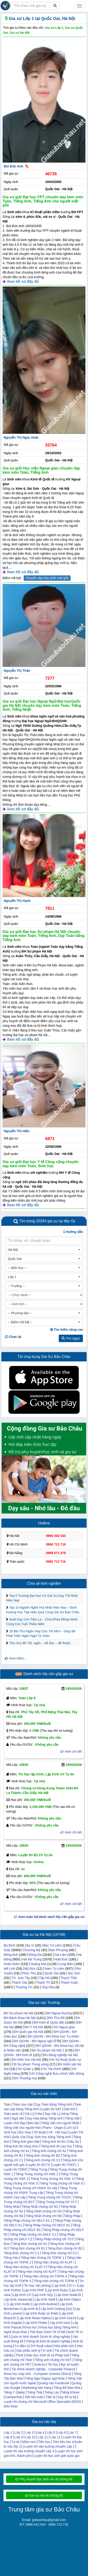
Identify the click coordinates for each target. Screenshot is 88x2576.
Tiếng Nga (32, 2378)
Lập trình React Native (34, 2318)
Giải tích (70, 2109)
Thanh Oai (19, 1982)
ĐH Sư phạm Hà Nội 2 (48, 2050)
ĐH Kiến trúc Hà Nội (26, 2059)
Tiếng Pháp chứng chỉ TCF (54, 2239)
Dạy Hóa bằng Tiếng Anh (44, 2118)
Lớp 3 (29, 2432)
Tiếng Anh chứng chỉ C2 (42, 2160)
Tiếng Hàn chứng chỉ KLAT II (25, 2267)
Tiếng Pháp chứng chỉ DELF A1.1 (28, 2220)
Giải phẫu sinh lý (28, 2350)
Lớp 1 (8, 2432)
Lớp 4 (40, 2432)
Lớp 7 (72, 2432)
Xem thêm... (17, 1658)
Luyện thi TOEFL (64, 2165)
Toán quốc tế (13, 2114)
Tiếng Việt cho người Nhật (60, 2123)
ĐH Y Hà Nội (33, 2027)
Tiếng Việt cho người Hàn (22, 2127)
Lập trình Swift (44, 2299)
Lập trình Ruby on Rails (41, 2313)
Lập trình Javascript (18, 2299)
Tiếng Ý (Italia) (14, 2392)
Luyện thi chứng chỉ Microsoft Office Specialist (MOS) (42, 2401)
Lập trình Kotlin (19, 2304)
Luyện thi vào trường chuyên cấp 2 (49, 2446)
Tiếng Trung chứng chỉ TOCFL (50, 2197)
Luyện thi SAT (51, 2109)
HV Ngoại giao (64, 2027)
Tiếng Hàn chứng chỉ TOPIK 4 (45, 2276)
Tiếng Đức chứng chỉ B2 (65, 2248)
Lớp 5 (51, 2432)
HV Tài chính (51, 2069)
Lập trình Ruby (57, 2290)
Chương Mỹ (31, 1950)
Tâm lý (50, 2397)
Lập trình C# (22, 2295)
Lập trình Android (45, 2304)
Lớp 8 (8, 2437)
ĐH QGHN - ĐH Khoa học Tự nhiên (53, 2036)
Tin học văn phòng (37, 2285)
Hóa (39, 2114)
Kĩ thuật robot (42, 2346)
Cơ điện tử (22, 2346)
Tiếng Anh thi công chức (21, 2146)
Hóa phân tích (64, 2346)
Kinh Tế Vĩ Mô (55, 2332)
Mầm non (29, 2442)
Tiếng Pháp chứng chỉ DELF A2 (47, 2225)
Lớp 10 (30, 2437)
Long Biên (66, 1964)
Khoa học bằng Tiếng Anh (58, 2327)
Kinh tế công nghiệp (56, 2336)
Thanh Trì (43, 1982)
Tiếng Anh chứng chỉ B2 (42, 2155)
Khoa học (30, 2327)
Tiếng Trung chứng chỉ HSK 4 (52, 2179)
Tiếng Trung (38, 2169)
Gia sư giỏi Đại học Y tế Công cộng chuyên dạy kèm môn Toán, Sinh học (41, 1164)
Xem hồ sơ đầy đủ (23, 282)
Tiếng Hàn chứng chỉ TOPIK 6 (55, 2281)
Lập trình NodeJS (68, 2295)
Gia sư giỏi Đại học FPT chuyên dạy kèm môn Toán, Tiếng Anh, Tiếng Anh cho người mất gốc (43, 201)
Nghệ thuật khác (15, 2332)
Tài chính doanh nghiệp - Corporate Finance (43, 2369)
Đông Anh (11, 1954)
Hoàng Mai (38, 1964)
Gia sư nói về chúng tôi (44, 2495)
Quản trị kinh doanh (24, 2336)
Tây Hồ (44, 1978)
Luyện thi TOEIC (16, 2169)
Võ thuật (40, 2132)
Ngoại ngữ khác (53, 2378)
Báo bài (33, 2123)
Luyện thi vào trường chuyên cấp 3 (29, 2451)
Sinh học (10, 2132)
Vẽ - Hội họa (57, 2132)
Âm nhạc (25, 2132)
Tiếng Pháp (72, 2216)
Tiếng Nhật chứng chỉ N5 (43, 2216)
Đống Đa (35, 1954)
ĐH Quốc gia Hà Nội (28, 2032)
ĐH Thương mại (25, 2078)
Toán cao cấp (23, 2104)
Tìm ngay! (71, 1338)
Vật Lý (29, 2114)
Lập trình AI (30, 2309)
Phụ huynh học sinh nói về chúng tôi (44, 2479)
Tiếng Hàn (11, 2258)
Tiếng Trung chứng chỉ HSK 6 (61, 2183)
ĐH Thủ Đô (56, 2018)
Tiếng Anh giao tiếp (26, 2141)
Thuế (19, 2355)
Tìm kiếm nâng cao (66, 1329)
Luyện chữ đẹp (15, 2123)
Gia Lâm (60, 1954)
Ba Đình (10, 1945)
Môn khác (11, 2406)
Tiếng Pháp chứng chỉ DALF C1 (33, 2234)
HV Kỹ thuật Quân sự (65, 2059)
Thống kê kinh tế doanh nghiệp (48, 2341)
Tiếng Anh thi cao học (56, 2146)
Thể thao (36, 2332)
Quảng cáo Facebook (53, 2383)
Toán (7, 2104)
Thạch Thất (68, 1978)
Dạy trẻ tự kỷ (67, 2397)
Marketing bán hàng (37, 2388)
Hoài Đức (61, 1959)
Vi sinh (47, 2350)
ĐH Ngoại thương (59, 2013)
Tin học (53, 2364)
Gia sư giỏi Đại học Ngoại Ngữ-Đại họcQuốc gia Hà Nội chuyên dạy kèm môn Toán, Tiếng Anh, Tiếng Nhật (42, 705)
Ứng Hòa (48, 1987)
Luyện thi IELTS (38, 2165)
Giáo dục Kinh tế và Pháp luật (47, 2355)
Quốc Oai (52, 1973)
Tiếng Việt (72, 2118)
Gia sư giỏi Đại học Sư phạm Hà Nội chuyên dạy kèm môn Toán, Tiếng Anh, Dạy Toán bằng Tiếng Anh (44, 936)
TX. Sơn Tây (21, 1978)
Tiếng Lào (52, 2392)
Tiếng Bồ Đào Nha (67, 2388)
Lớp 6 (61, 2432)
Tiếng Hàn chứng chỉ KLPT (37, 2271)
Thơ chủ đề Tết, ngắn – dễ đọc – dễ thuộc (40, 1643)
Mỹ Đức (30, 1968)
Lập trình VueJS (64, 2318)
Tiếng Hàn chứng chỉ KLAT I (54, 2262)
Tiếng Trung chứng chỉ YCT (57, 2202)
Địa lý (67, 2374)
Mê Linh (9, 1968)
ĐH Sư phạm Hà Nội (18, 2013)
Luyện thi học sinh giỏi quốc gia (56, 2456)
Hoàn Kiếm (12, 1964)
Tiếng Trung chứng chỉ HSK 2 (36, 2174)
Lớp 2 (18, 2432)
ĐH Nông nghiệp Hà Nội (60, 2055)
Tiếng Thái (34, 2392)
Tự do (15, 2442)
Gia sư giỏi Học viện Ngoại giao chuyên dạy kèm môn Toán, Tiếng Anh (41, 470)
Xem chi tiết (71, 1751)
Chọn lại (13, 1337)
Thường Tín (24, 1987)
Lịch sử (70, 2127)
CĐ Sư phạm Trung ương (30, 2064)
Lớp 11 (43, 2437)
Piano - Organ (53, 2127)
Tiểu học (44, 2442)
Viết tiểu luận (34, 2397)
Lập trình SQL (43, 2295)
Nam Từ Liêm (54, 1968)
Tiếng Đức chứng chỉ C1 (21, 2253)
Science (40, 2364)
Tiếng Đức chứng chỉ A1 (29, 2244)
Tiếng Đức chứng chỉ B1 (27, 2248)
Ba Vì (30, 1945)
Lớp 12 (55, 2437)
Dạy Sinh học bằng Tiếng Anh (49, 2137)
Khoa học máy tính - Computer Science (32, 2374)
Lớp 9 (18, 2437)
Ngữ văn (18, 2118)
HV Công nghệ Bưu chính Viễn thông (57, 2073)
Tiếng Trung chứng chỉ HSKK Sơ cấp (30, 2188)
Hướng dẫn (73, 1232)
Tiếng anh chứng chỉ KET (53, 2360)
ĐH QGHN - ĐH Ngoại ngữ (33, 2041)
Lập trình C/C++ (64, 2285)
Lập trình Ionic (60, 2323)
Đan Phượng (58, 1950)
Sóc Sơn (74, 1973)
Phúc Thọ (29, 1973)
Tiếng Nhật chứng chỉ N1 (40, 2206)
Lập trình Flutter (35, 2323)
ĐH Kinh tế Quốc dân (48, 2022)
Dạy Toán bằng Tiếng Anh (53, 2104)
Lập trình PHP (33, 2290)
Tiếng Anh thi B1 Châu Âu (60, 2141)
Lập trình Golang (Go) (56, 2309)
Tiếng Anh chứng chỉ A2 (49, 2151)
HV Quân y (25, 2069)
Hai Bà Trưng (32, 1959)
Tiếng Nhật (12, 2206)
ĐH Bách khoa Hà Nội (20, 2018)
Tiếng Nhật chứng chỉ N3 (43, 2211)
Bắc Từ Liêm (52, 1945)
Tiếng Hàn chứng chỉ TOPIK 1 (42, 2258)
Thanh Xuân (69, 1982)
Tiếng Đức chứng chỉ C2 (59, 2253)
